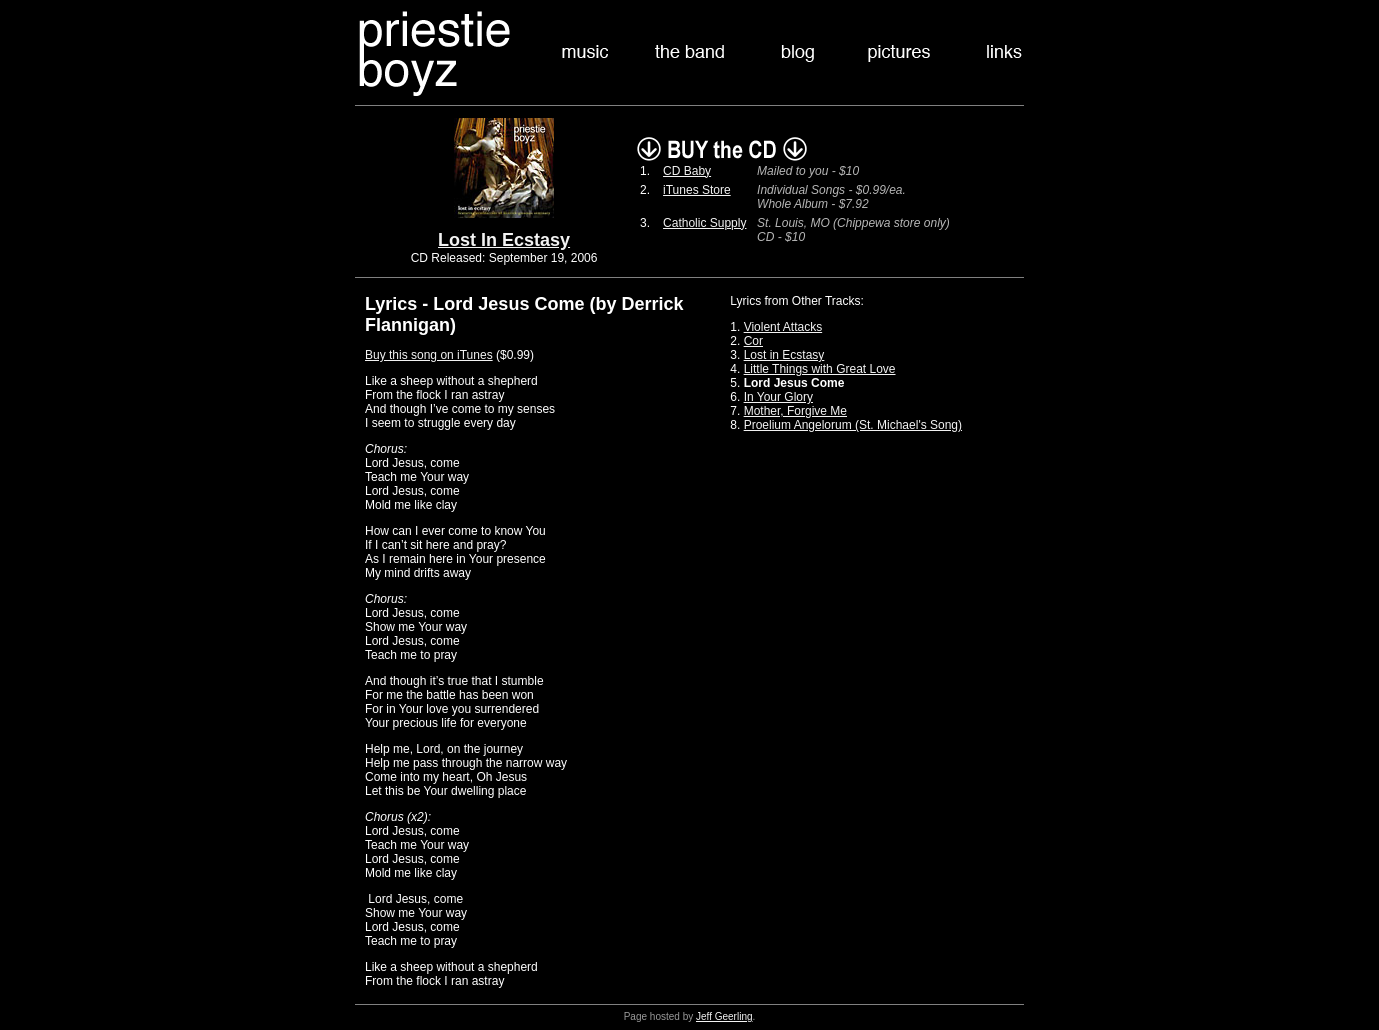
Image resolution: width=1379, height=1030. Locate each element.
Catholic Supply (704, 223)
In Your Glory (778, 397)
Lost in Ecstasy (784, 355)
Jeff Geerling (724, 1016)
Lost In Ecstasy (504, 240)
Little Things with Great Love (820, 369)
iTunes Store (697, 190)
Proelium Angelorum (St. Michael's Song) (853, 425)
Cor (753, 341)
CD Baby (687, 171)
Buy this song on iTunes (429, 355)
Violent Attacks (783, 327)
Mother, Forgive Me (795, 411)
